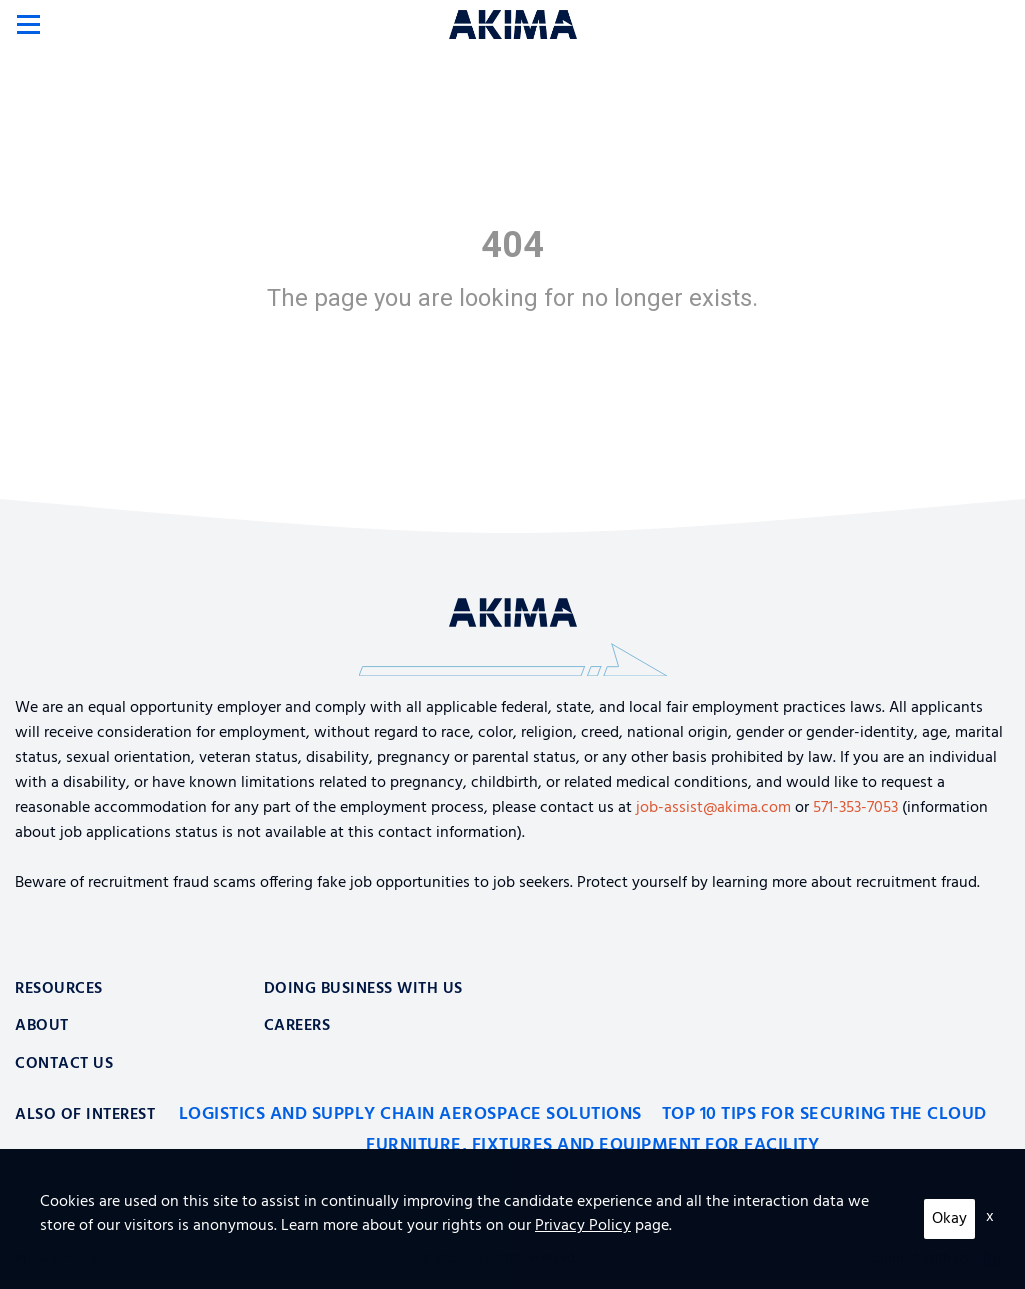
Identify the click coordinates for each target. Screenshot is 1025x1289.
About (42, 1026)
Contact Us (64, 1064)
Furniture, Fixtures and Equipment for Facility (592, 1145)
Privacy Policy (56, 1259)
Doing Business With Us (363, 989)
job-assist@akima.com (713, 808)
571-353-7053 (855, 808)
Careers (297, 1026)
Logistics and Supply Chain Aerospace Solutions (410, 1114)
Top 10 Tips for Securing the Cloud (824, 1114)
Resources (59, 989)
